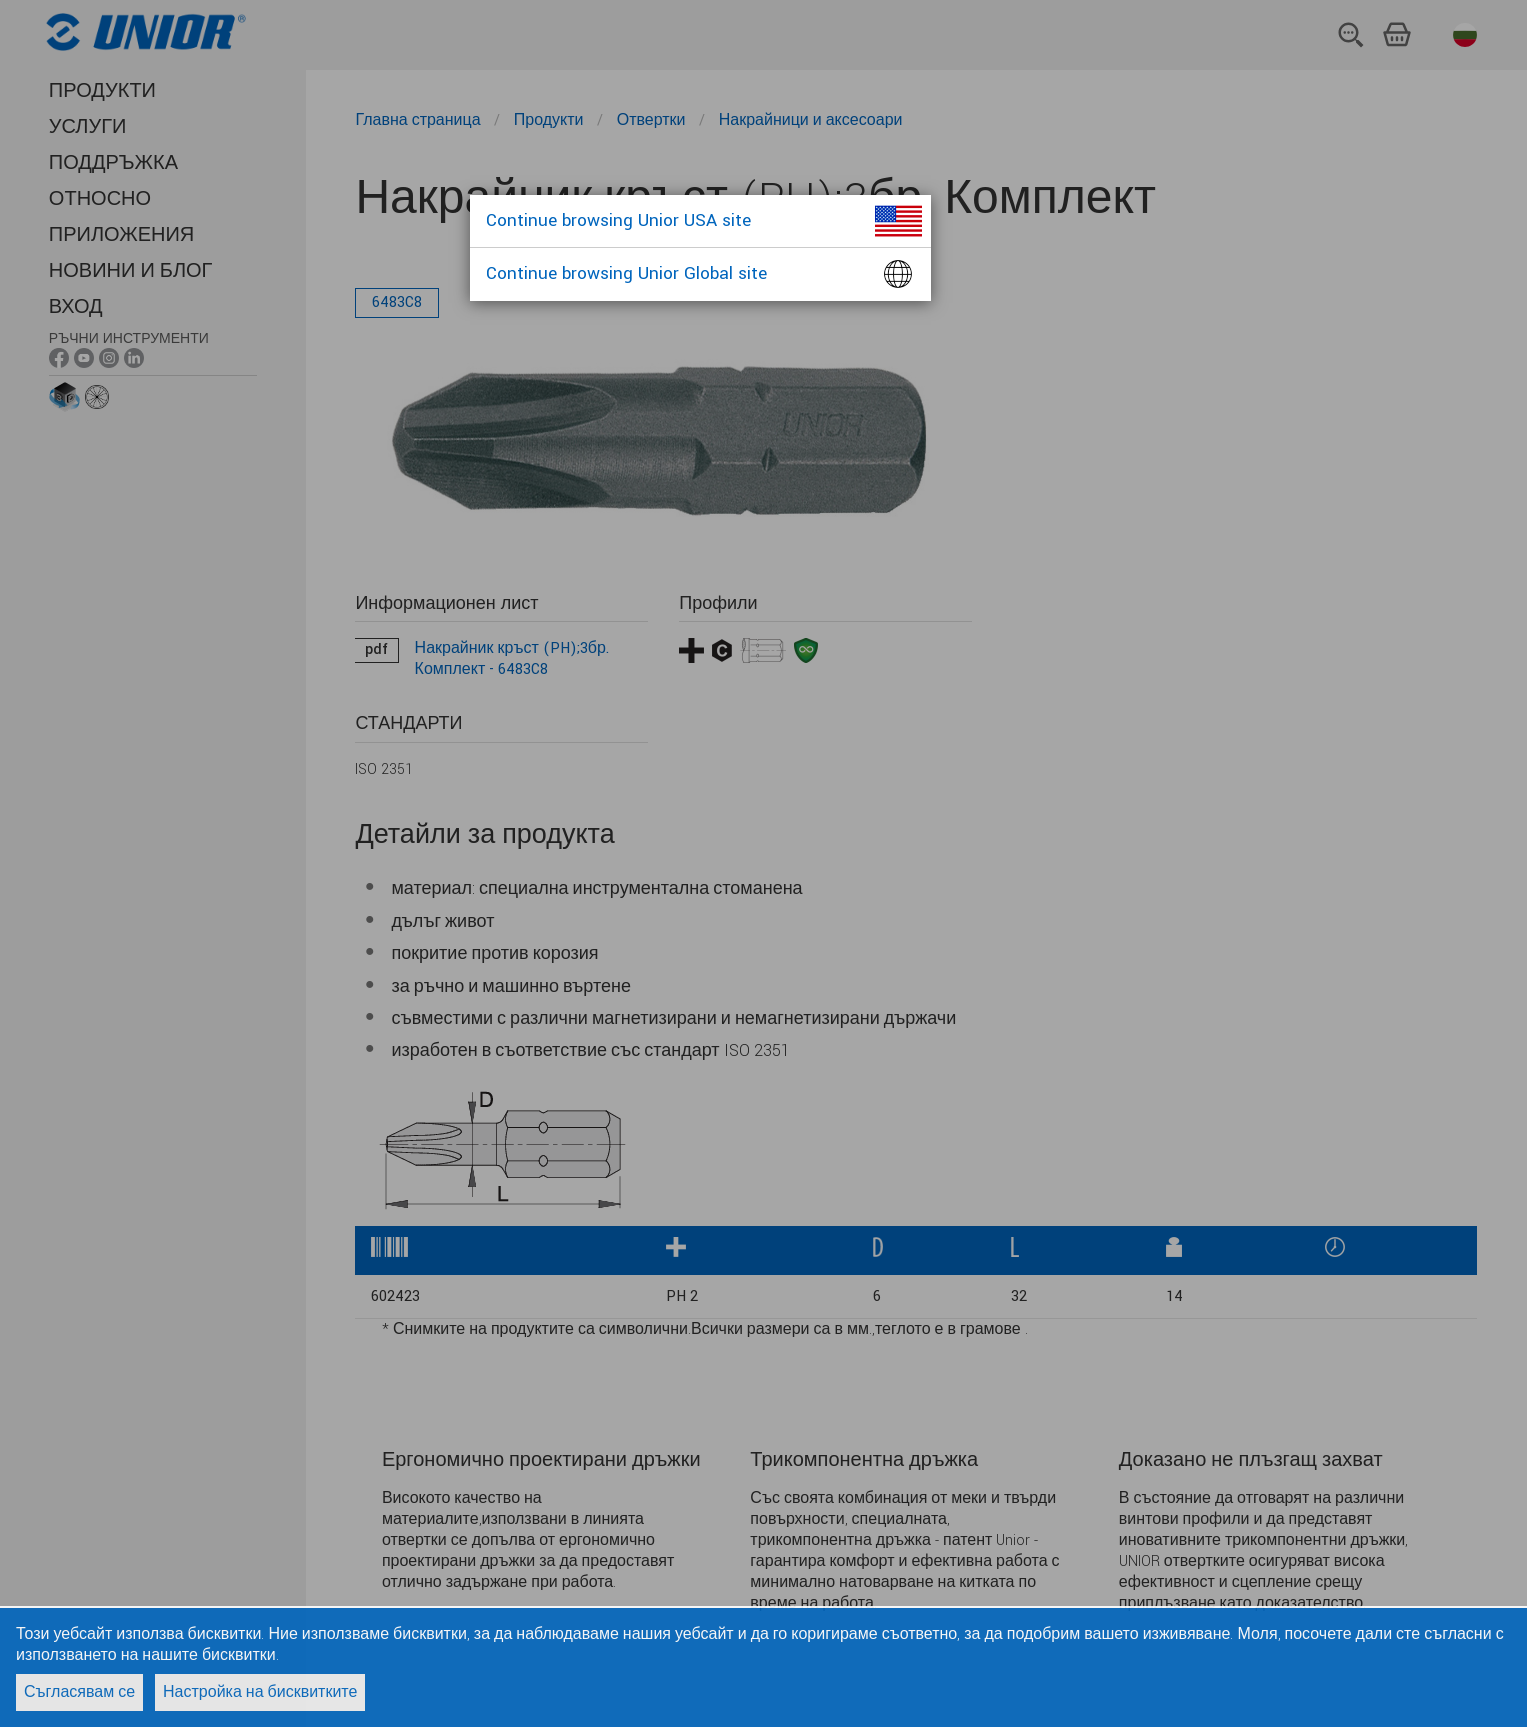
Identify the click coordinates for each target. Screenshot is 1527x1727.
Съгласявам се (79, 1692)
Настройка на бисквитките (260, 1692)
